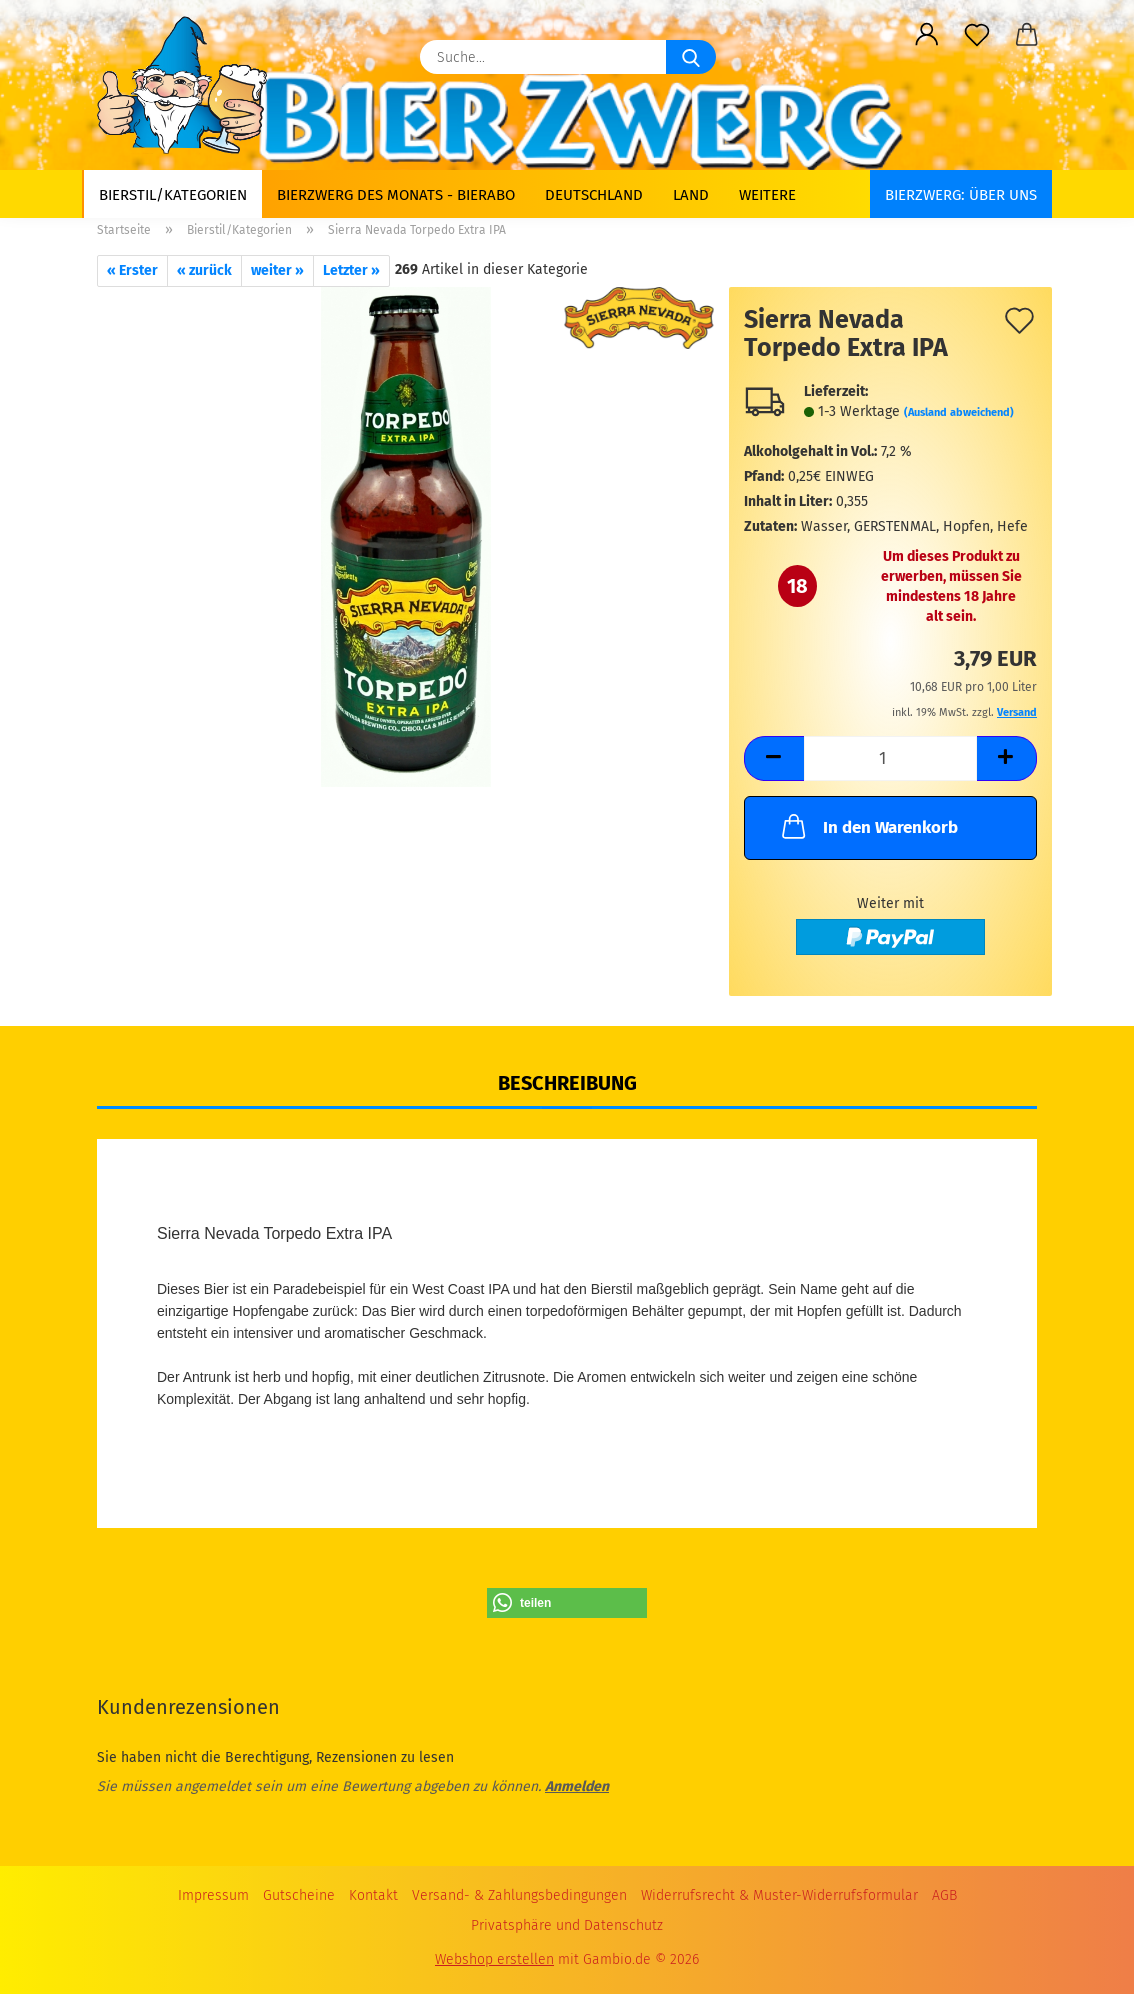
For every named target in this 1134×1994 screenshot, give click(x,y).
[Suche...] (691, 57)
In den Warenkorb (868, 826)
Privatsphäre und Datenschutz (567, 1925)
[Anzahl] (890, 758)
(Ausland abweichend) (959, 412)
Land (691, 195)
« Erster (132, 270)
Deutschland (594, 195)
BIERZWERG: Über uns (961, 195)
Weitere (767, 195)
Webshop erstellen (494, 1959)
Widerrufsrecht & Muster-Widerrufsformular (779, 1895)
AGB (944, 1895)
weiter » (277, 270)
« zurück (204, 270)
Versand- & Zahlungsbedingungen (519, 1895)
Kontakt (373, 1895)
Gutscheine (299, 1895)
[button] (927, 35)
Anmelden (577, 1786)
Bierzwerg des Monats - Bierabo (396, 195)
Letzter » (351, 270)
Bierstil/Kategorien (173, 195)
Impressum (213, 1895)
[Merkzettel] (977, 35)
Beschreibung (567, 1083)
